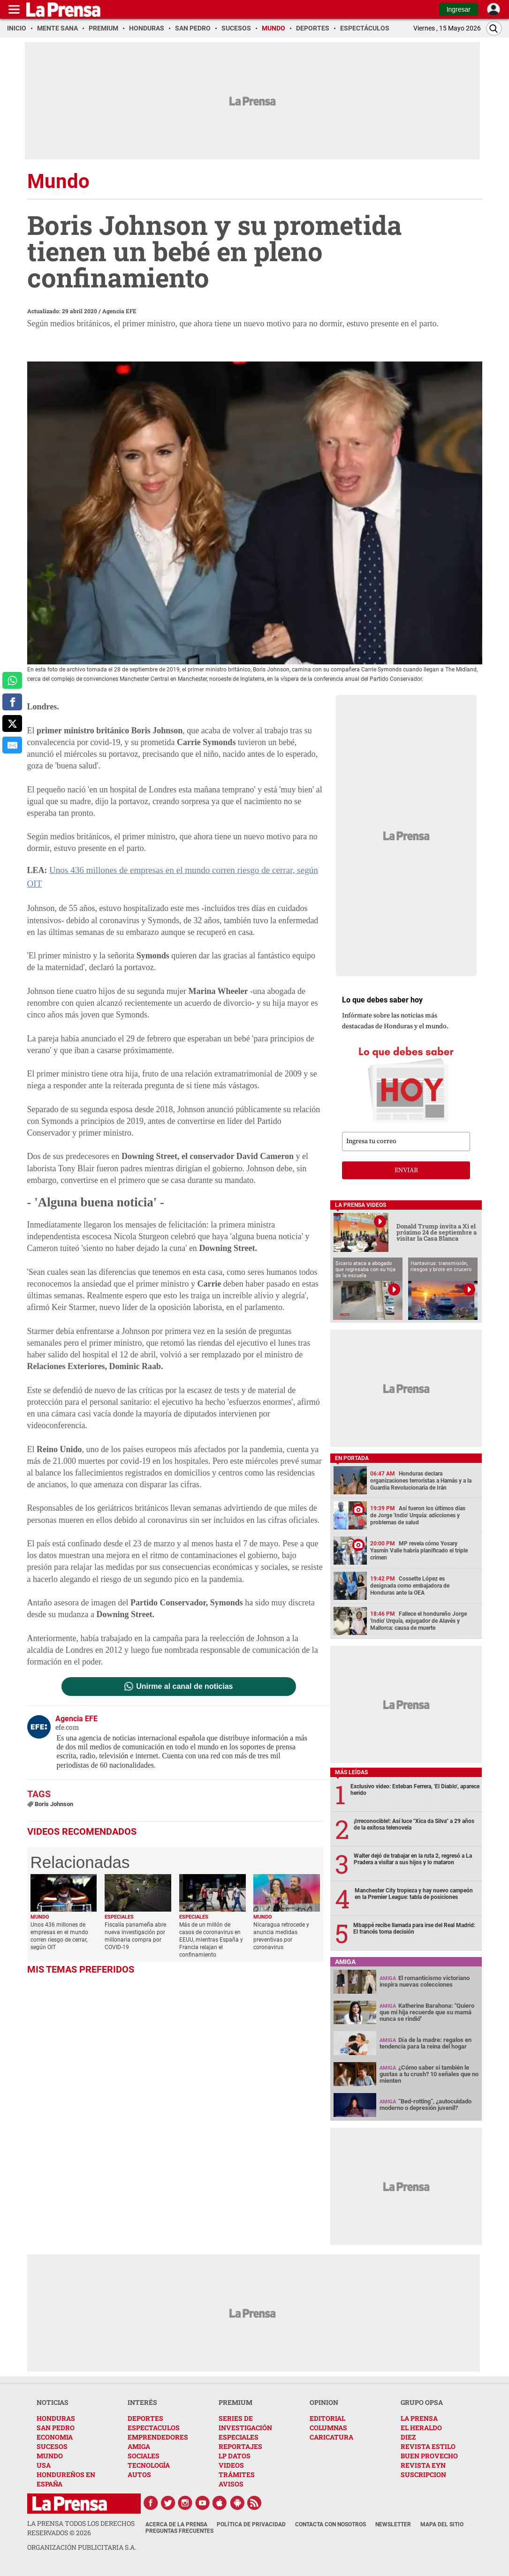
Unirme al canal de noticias (184, 1671)
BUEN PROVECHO (429, 2455)
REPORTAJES (240, 2446)
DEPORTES (145, 2418)
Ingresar (459, 9)
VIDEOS (231, 2465)
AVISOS (231, 2483)
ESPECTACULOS (154, 2427)
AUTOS (139, 2474)
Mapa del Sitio (441, 2524)
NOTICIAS (52, 2402)
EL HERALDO (421, 2427)
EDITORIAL (327, 2418)
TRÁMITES (237, 2474)
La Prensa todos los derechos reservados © (81, 2528)
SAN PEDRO (56, 2427)
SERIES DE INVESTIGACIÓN (245, 2423)
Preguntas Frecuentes (179, 2531)
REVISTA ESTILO (428, 2446)
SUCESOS (52, 2446)
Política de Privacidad (251, 2524)
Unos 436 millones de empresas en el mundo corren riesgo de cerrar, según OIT (184, 869)
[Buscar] (494, 28)
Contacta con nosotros (330, 2524)
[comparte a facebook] (12, 701)
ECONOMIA (55, 2437)
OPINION (324, 2402)
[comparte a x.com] (12, 723)
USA (44, 2465)
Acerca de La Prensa (176, 2524)
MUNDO (50, 2455)
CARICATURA (331, 2437)
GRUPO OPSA (422, 2402)
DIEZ (408, 2437)
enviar (406, 1170)
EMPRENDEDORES (158, 2437)
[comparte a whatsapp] (12, 680)
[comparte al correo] (12, 745)
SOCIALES (144, 2455)
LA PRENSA (419, 2418)
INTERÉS (142, 2402)
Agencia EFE (119, 311)
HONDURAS (56, 2418)
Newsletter (393, 2524)
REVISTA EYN (423, 2465)
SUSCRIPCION (423, 2474)
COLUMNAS (328, 2427)
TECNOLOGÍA (149, 2465)
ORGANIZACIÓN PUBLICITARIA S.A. (81, 2547)
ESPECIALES (238, 2437)
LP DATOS (235, 2455)
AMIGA (139, 2446)
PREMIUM (235, 2402)
